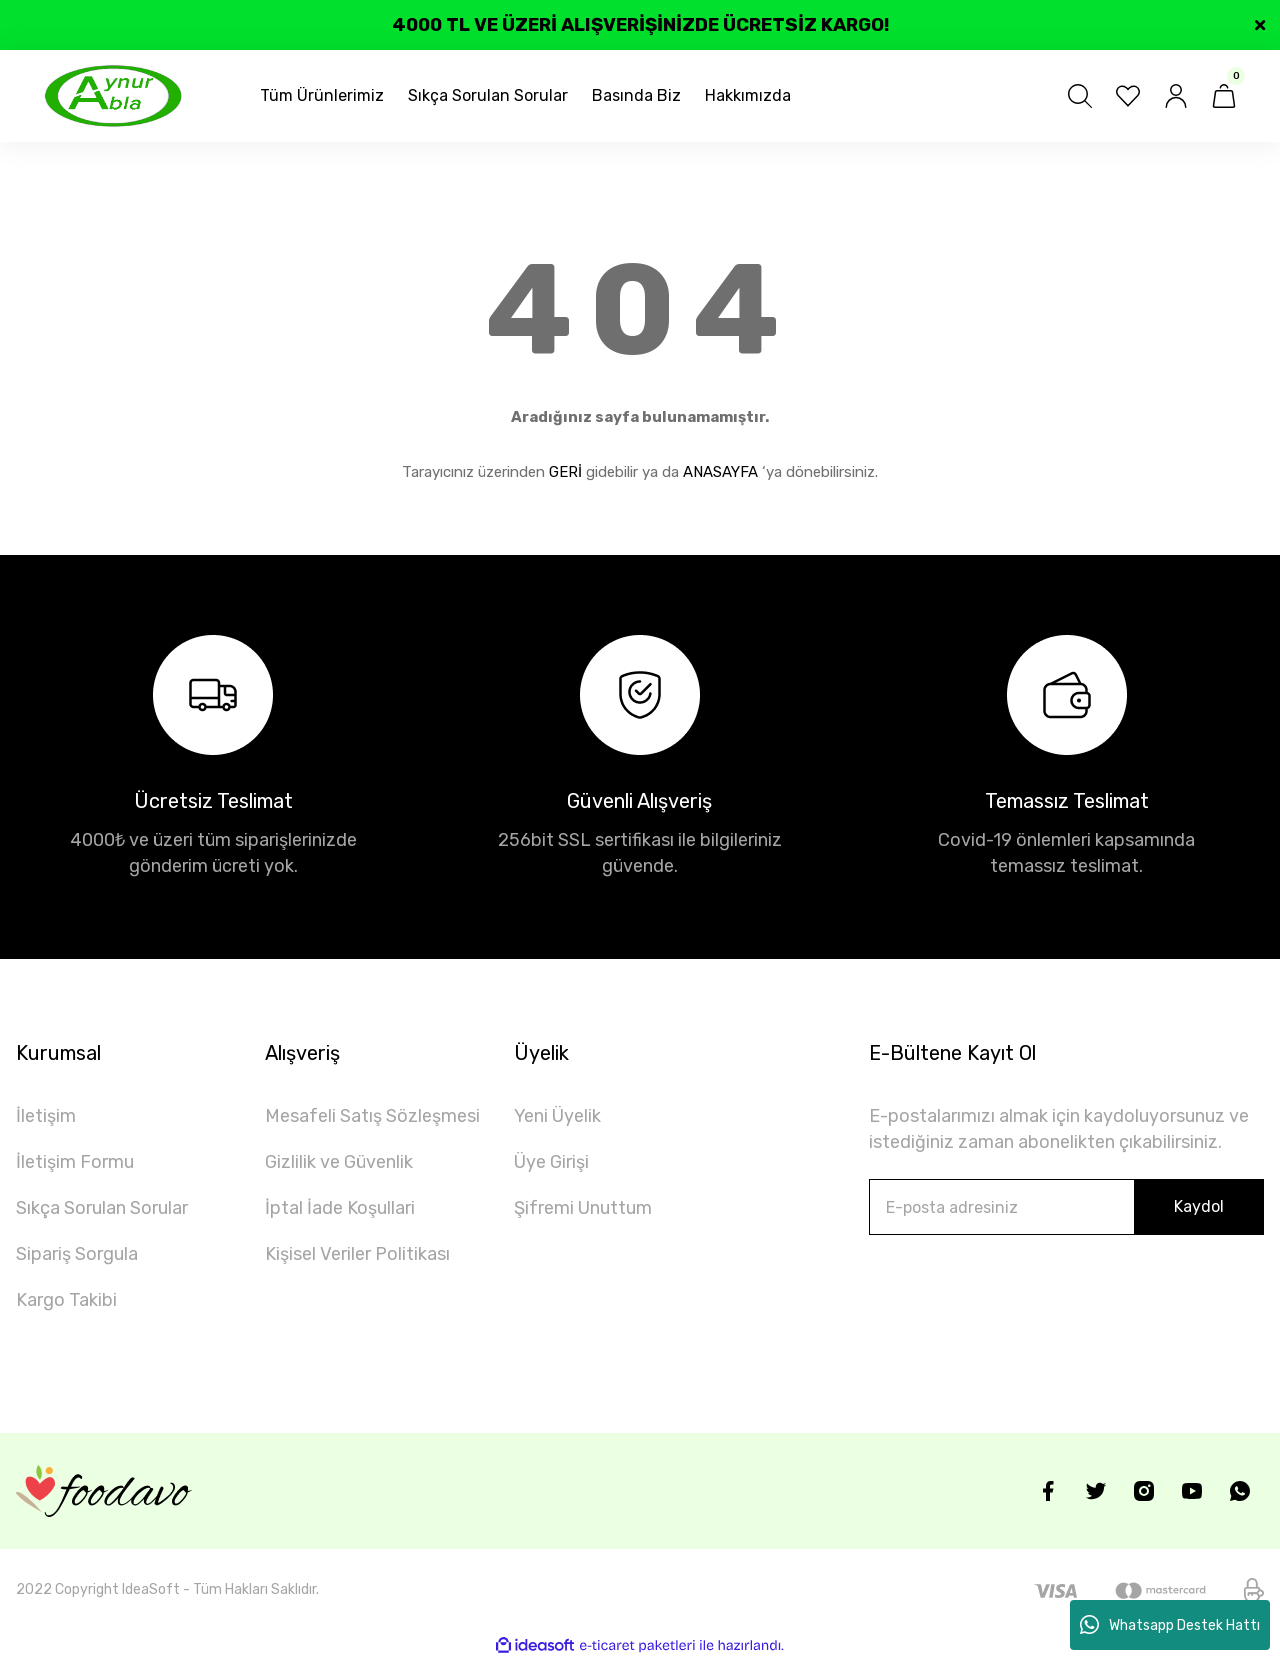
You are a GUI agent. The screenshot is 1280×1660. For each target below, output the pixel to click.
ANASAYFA (720, 472)
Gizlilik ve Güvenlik (339, 1162)
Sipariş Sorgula (77, 1254)
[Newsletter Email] (1066, 1207)
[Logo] (113, 96)
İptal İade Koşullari (340, 1208)
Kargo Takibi (66, 1300)
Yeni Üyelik (557, 1116)
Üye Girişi (551, 1162)
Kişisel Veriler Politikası (357, 1254)
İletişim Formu (75, 1162)
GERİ (565, 472)
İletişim (46, 1116)
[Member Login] (1176, 96)
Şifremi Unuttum (583, 1208)
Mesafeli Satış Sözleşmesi (372, 1116)
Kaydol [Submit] (1199, 1206)
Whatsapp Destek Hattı (1170, 1625)
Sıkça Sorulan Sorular (102, 1208)
